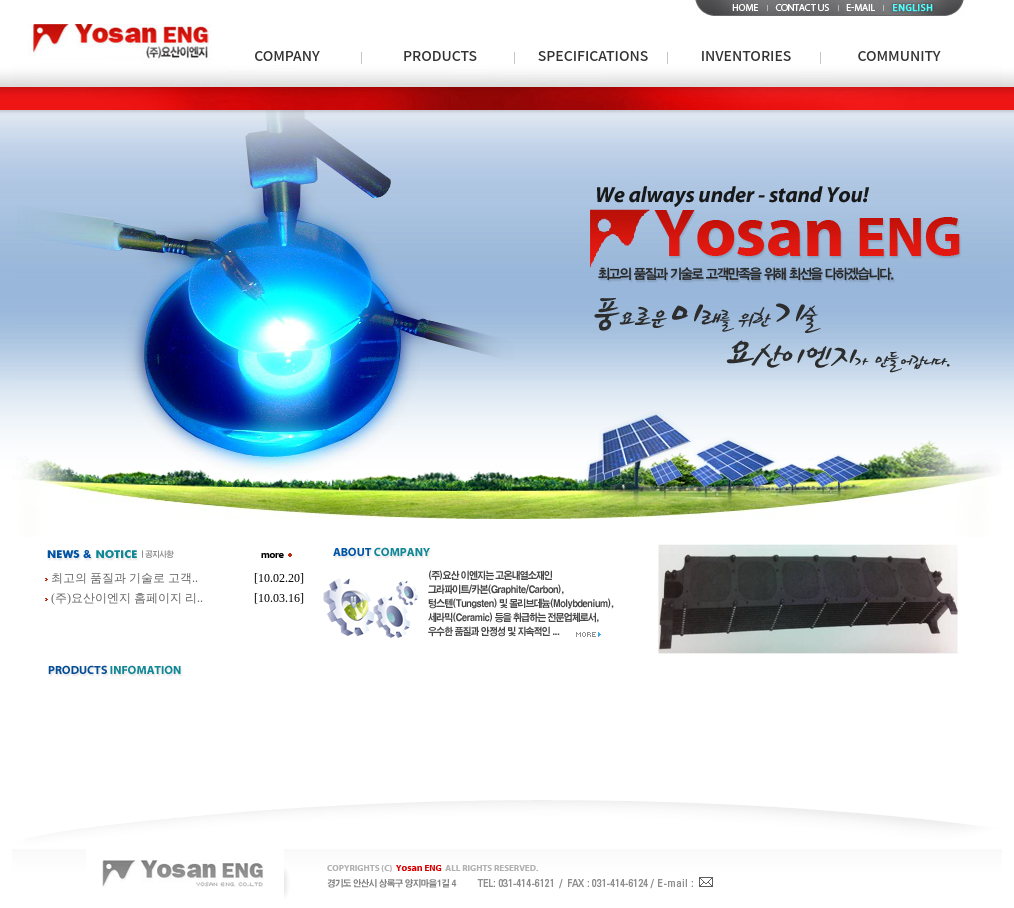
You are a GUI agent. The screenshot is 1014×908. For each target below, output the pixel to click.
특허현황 (541, 97)
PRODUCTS (440, 55)
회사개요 (331, 97)
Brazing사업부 (626, 97)
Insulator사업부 (459, 97)
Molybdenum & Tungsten (751, 97)
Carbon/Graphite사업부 (141, 97)
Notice (902, 97)
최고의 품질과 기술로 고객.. (124, 578)
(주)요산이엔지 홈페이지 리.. (127, 598)
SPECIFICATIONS (593, 55)
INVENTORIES (746, 55)
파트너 (435, 97)
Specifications (594, 97)
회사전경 (596, 97)
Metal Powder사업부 (362, 97)
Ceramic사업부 (544, 97)
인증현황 (486, 97)
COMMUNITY (899, 55)
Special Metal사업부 (255, 97)
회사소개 (276, 97)
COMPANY (287, 55)
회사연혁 (386, 97)
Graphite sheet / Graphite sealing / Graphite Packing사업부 (805, 97)
